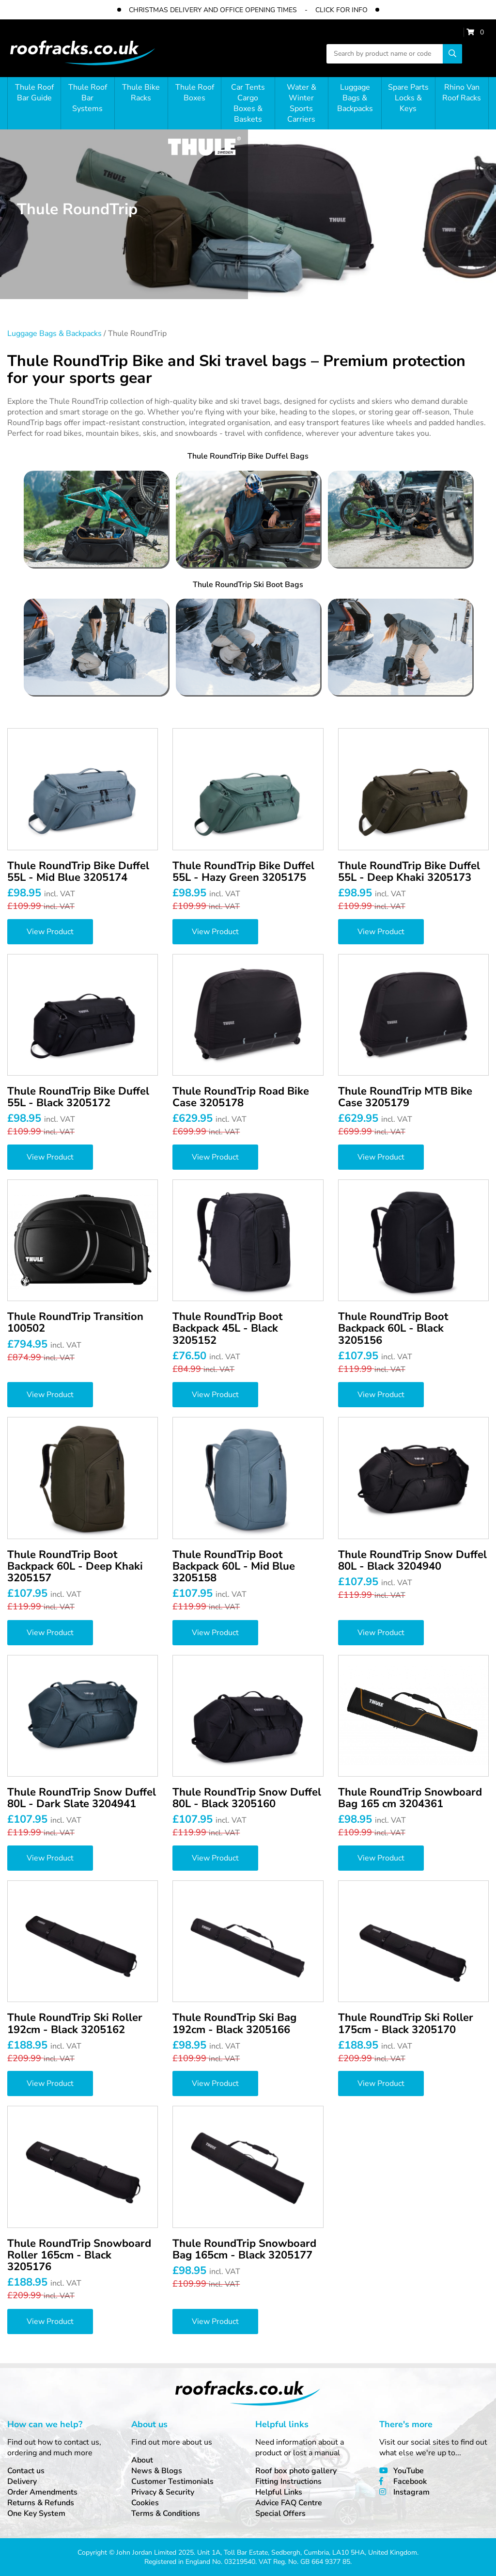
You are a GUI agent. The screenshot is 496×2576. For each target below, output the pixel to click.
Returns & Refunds (40, 2502)
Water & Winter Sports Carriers (301, 103)
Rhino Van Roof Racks (461, 92)
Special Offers (280, 2513)
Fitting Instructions (288, 2481)
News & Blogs (156, 2470)
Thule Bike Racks (141, 92)
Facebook (410, 2481)
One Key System (36, 2513)
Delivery (22, 2481)
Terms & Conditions (165, 2513)
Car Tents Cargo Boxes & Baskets (248, 103)
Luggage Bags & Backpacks (355, 98)
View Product (50, 931)
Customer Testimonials (172, 2481)
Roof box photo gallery (296, 2470)
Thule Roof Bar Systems (87, 98)
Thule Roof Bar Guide (34, 92)
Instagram (411, 2492)
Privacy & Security (162, 2492)
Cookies (145, 2502)
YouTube (408, 2470)
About (142, 2460)
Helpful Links (278, 2492)
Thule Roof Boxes (194, 92)
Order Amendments (42, 2492)
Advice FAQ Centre (288, 2502)
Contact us (26, 2470)
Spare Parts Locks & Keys (408, 98)
